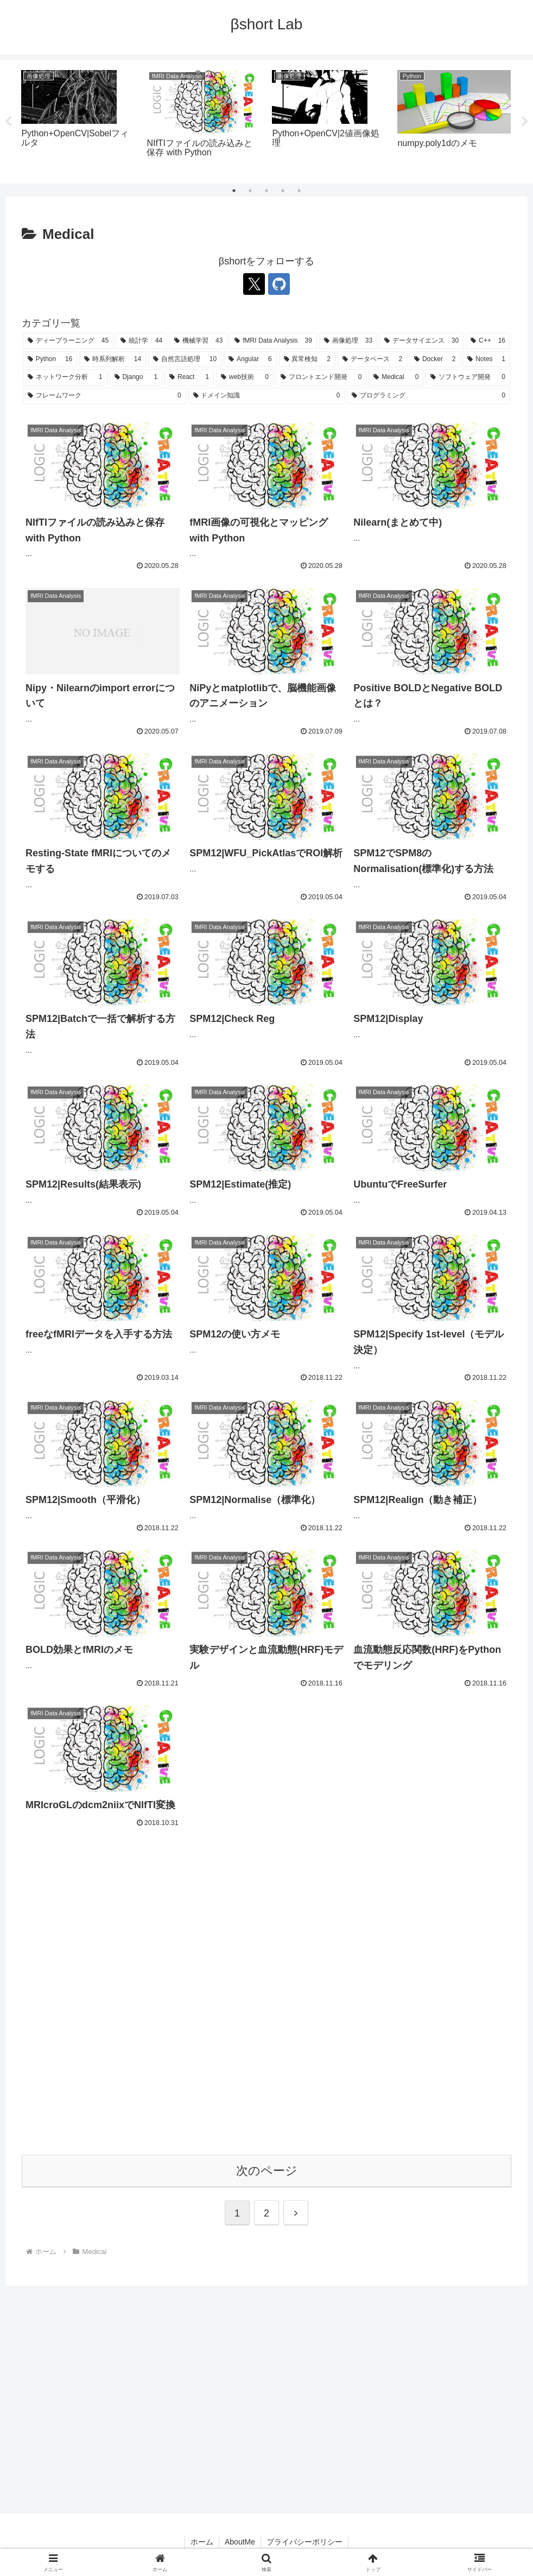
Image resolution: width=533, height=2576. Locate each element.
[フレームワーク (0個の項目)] (104, 396)
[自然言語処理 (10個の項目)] (184, 359)
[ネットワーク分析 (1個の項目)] (65, 377)
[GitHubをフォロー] (279, 284)
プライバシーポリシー (304, 2541)
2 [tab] (250, 190)
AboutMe (240, 2541)
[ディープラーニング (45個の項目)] (68, 341)
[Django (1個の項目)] (136, 377)
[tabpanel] (77, 119)
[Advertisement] (266, 2000)
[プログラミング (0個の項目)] (428, 396)
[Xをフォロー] (254, 284)
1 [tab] (234, 190)
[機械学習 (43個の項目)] (198, 341)
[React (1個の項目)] (189, 377)
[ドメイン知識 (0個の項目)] (266, 396)
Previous (8, 121)
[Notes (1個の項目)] (486, 359)
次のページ (266, 2170)
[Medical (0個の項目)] (396, 377)
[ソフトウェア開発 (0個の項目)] (468, 377)
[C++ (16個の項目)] (488, 341)
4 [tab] (282, 190)
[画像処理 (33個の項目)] (348, 341)
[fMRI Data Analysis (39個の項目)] (273, 341)
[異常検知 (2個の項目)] (307, 359)
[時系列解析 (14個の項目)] (112, 359)
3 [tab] (266, 190)
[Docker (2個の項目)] (434, 359)
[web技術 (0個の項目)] (245, 377)
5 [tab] (299, 190)
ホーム (202, 2541)
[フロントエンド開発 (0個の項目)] (321, 377)
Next (524, 121)
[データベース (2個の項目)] (372, 359)
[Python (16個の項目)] (50, 359)
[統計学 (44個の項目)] (141, 341)
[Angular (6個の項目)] (250, 359)
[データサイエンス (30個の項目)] (421, 341)
